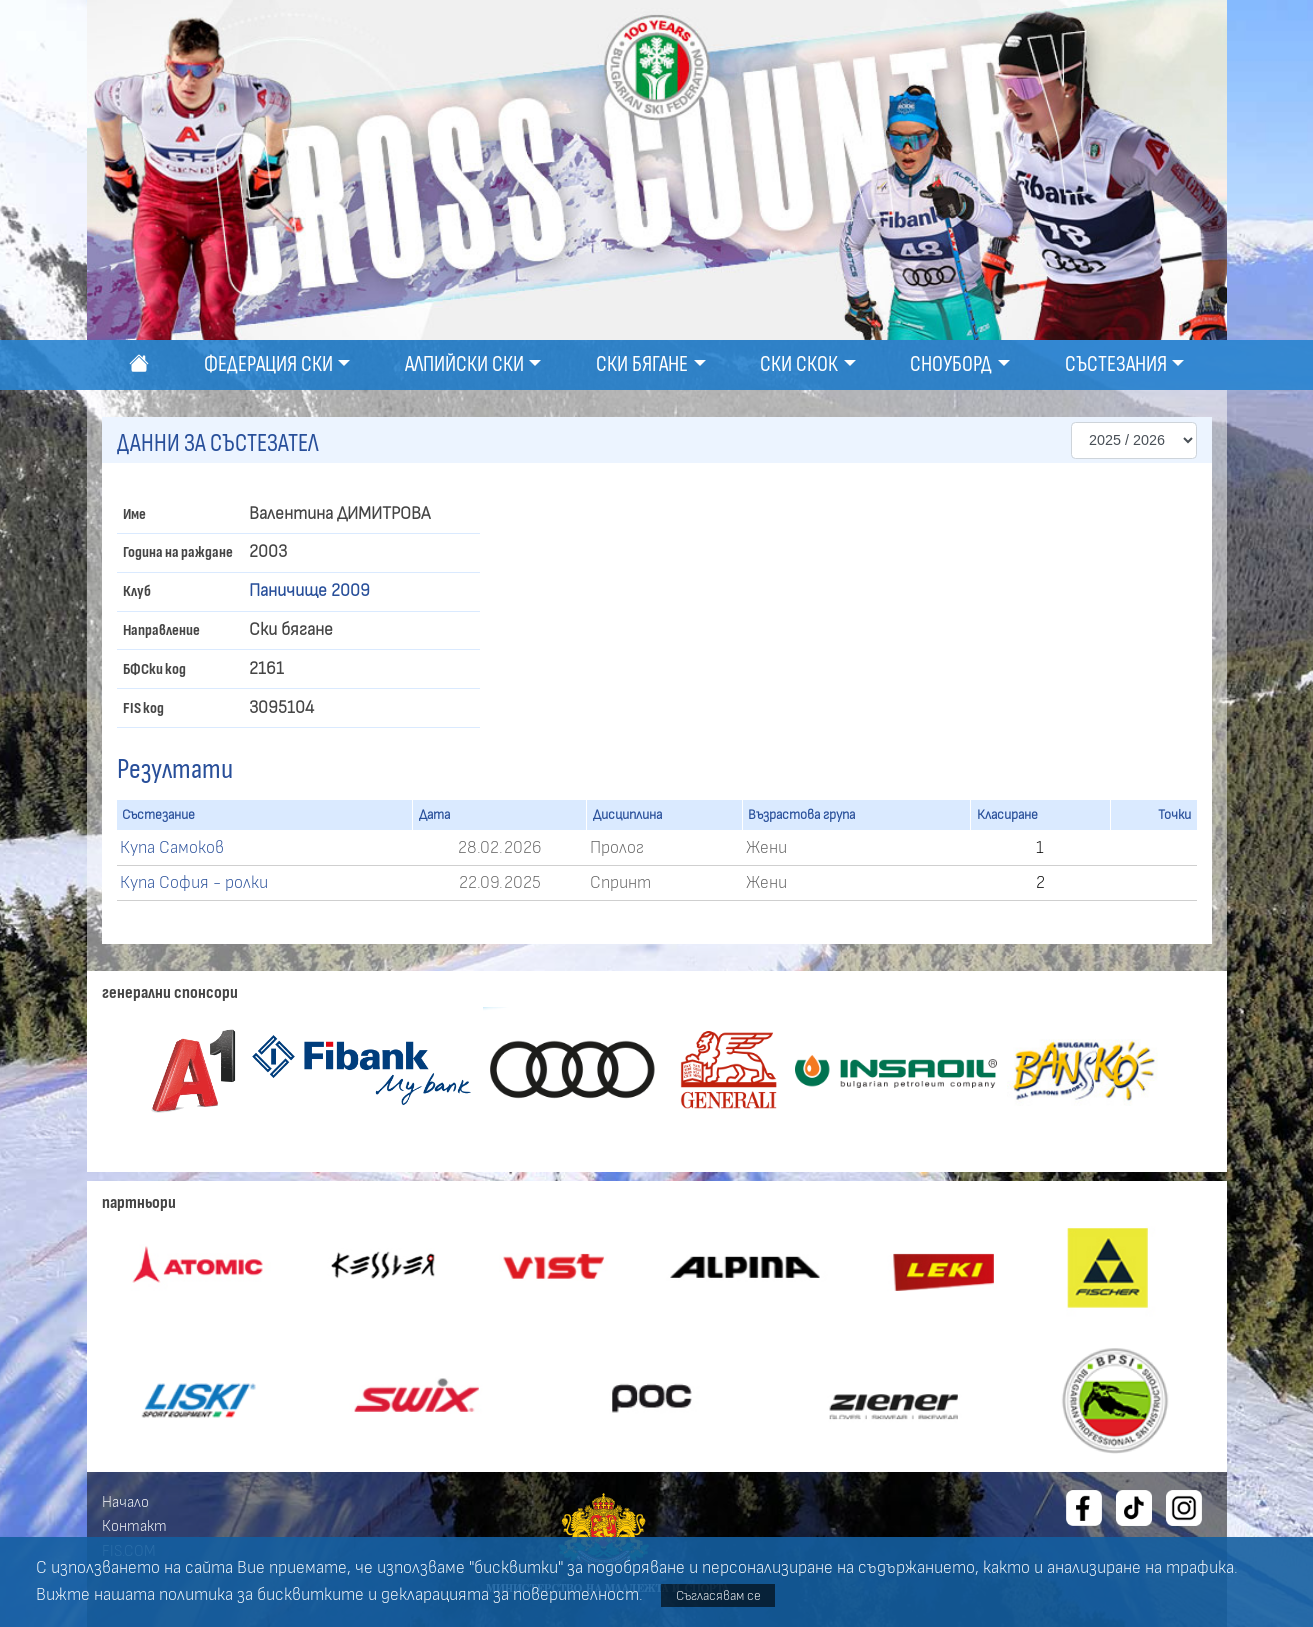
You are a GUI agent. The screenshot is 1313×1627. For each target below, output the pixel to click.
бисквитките (310, 1595)
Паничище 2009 (309, 591)
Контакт (134, 1526)
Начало (125, 1502)
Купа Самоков (172, 848)
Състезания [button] (1116, 364)
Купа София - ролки (194, 883)
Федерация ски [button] (268, 364)
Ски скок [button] (799, 364)
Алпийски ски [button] (464, 364)
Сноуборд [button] (951, 364)
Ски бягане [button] (642, 364)
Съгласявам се (718, 1595)
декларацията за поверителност (510, 1595)
